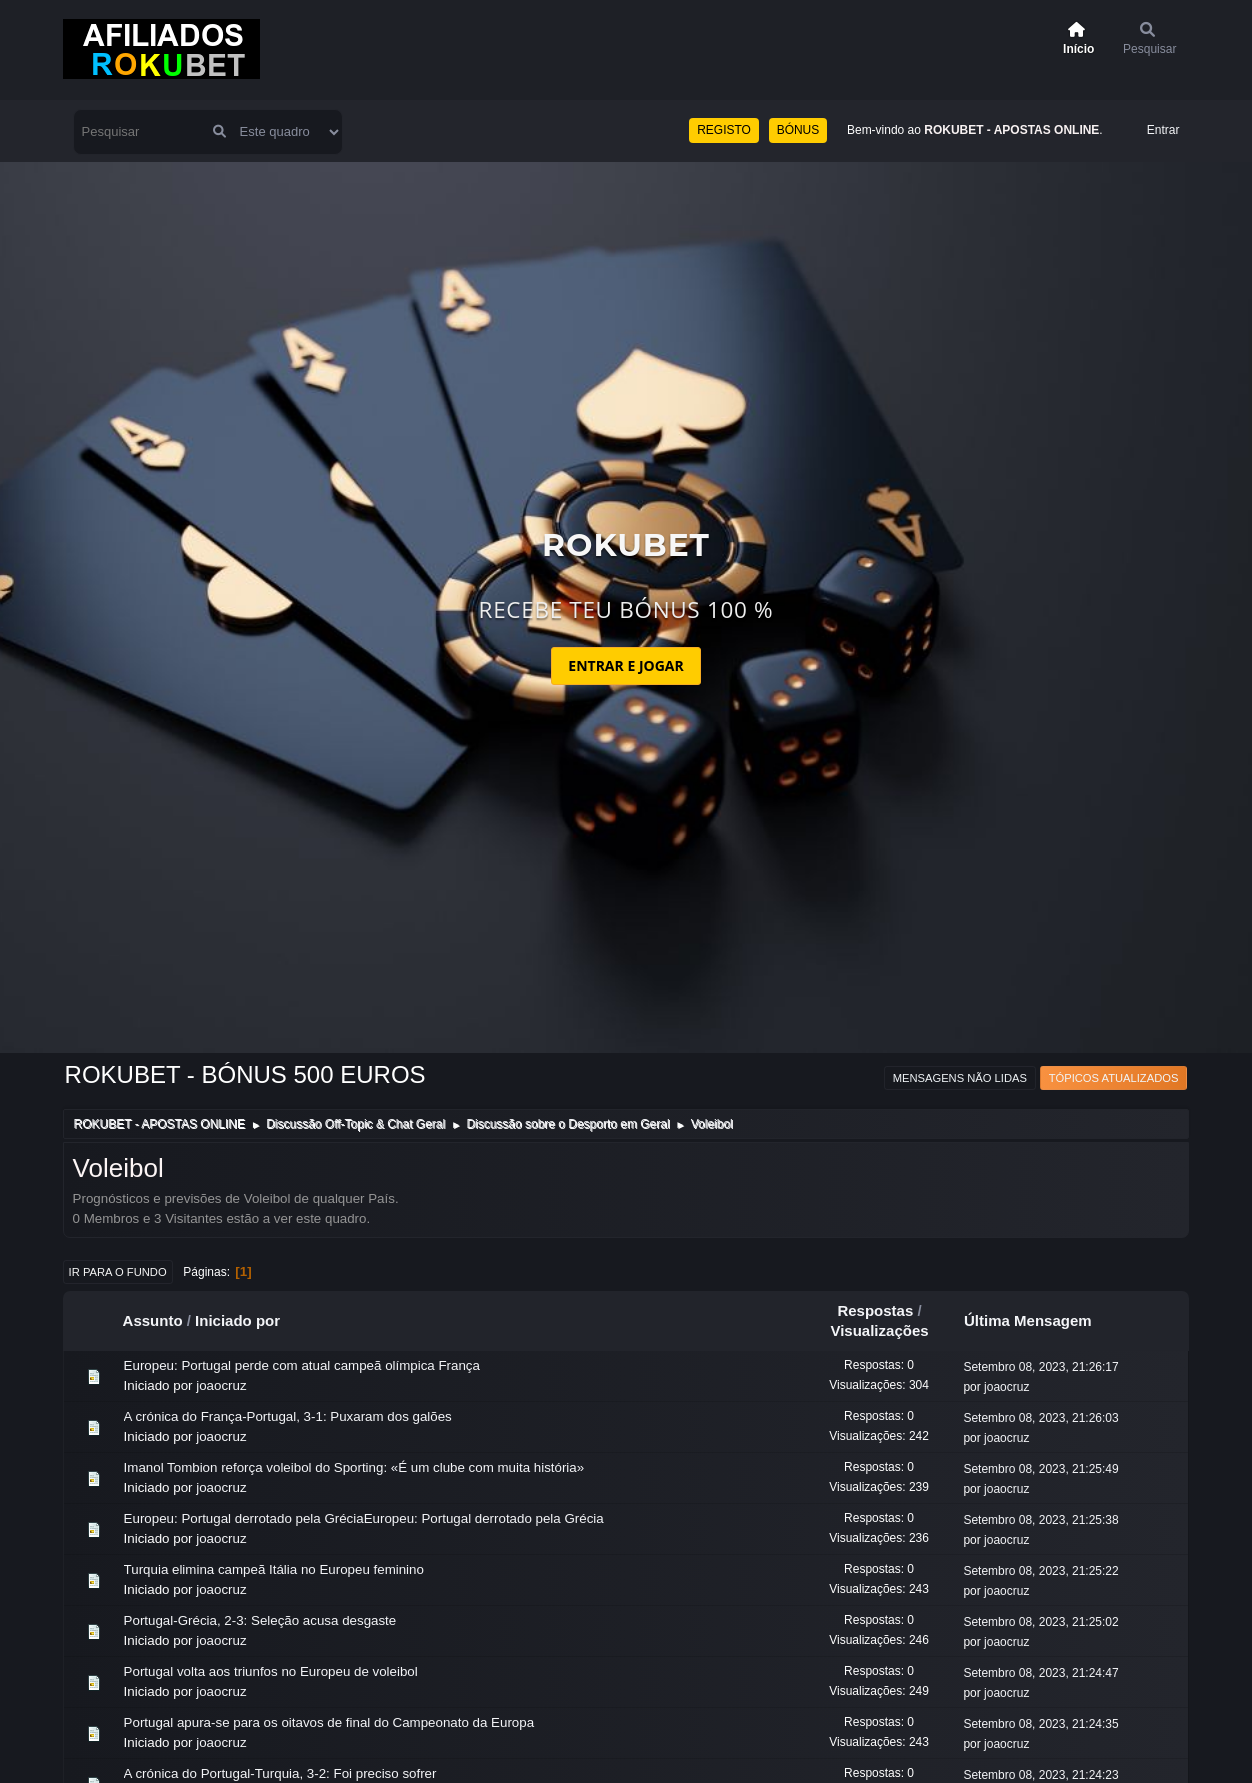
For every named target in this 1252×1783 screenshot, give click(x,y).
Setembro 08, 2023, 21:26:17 (1040, 1367)
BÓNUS (798, 130)
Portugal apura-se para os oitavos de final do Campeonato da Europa (329, 1722)
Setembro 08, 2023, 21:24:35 (1040, 1724)
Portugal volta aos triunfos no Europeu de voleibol (271, 1671)
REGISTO (724, 130)
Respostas (875, 1310)
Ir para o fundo (118, 1272)
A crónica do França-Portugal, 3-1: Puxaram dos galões (288, 1416)
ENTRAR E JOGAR (625, 665)
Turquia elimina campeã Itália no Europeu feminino (274, 1569)
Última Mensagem (1037, 1320)
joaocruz (221, 1385)
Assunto (153, 1320)
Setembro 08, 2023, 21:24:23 (1040, 1775)
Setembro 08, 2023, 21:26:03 (1040, 1418)
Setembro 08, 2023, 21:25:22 (1040, 1571)
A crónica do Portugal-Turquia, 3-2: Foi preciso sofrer (280, 1773)
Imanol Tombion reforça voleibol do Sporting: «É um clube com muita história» (354, 1467)
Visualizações (879, 1330)
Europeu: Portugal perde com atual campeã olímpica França (302, 1365)
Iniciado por (237, 1320)
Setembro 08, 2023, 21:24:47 (1040, 1673)
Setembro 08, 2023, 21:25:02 (1040, 1622)
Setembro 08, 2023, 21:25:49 (1040, 1469)
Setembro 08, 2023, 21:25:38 (1040, 1520)
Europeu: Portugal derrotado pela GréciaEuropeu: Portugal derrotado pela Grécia (364, 1518)
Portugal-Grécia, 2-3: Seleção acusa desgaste (260, 1620)
